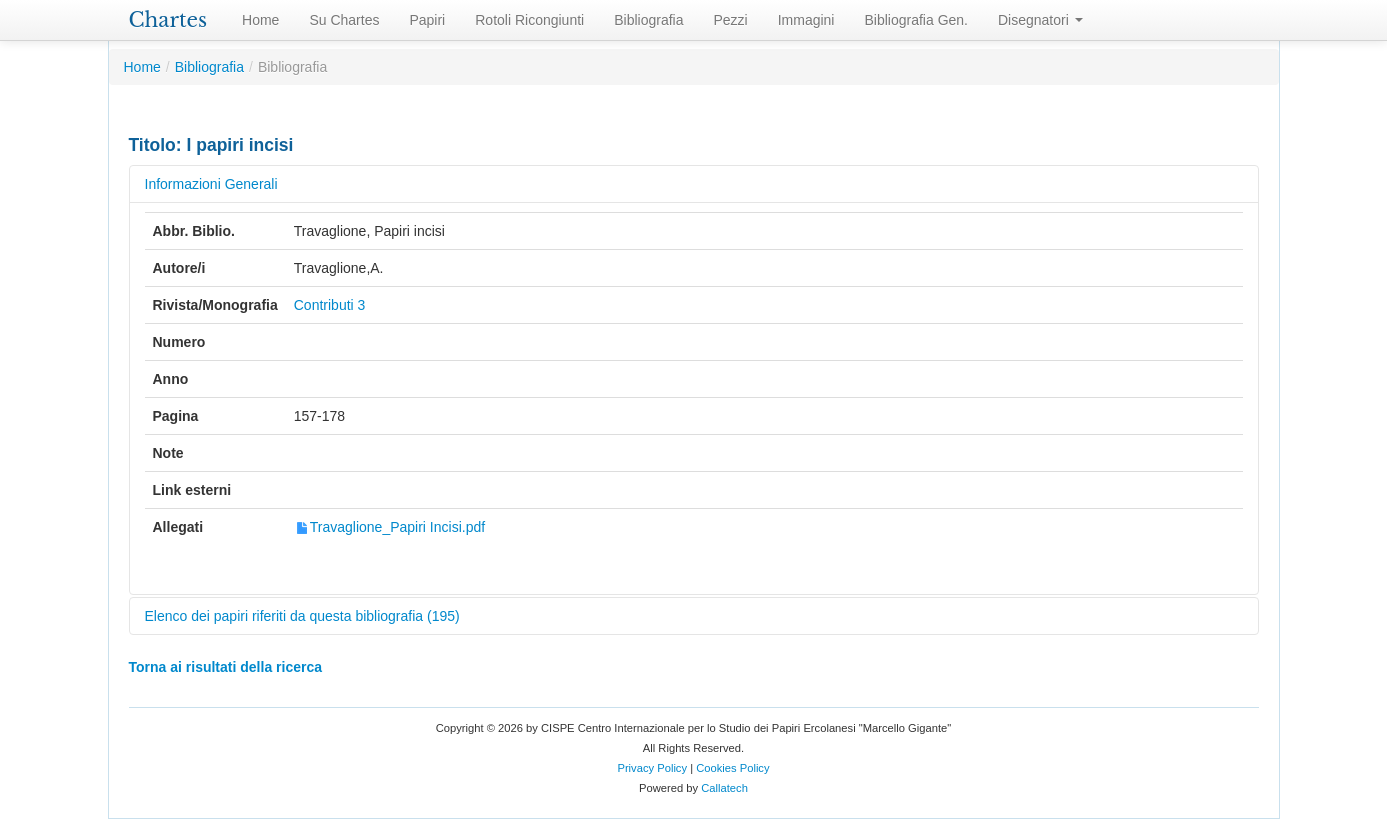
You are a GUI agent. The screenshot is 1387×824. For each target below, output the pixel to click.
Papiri (427, 20)
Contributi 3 (330, 305)
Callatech (724, 788)
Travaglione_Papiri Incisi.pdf (389, 527)
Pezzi (730, 20)
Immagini (806, 20)
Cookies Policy (732, 768)
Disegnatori (1040, 20)
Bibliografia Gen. (916, 20)
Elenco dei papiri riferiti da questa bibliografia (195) (302, 616)
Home (260, 20)
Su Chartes (344, 20)
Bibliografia (648, 20)
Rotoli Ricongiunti (529, 20)
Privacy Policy (652, 768)
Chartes (168, 20)
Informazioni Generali (211, 184)
